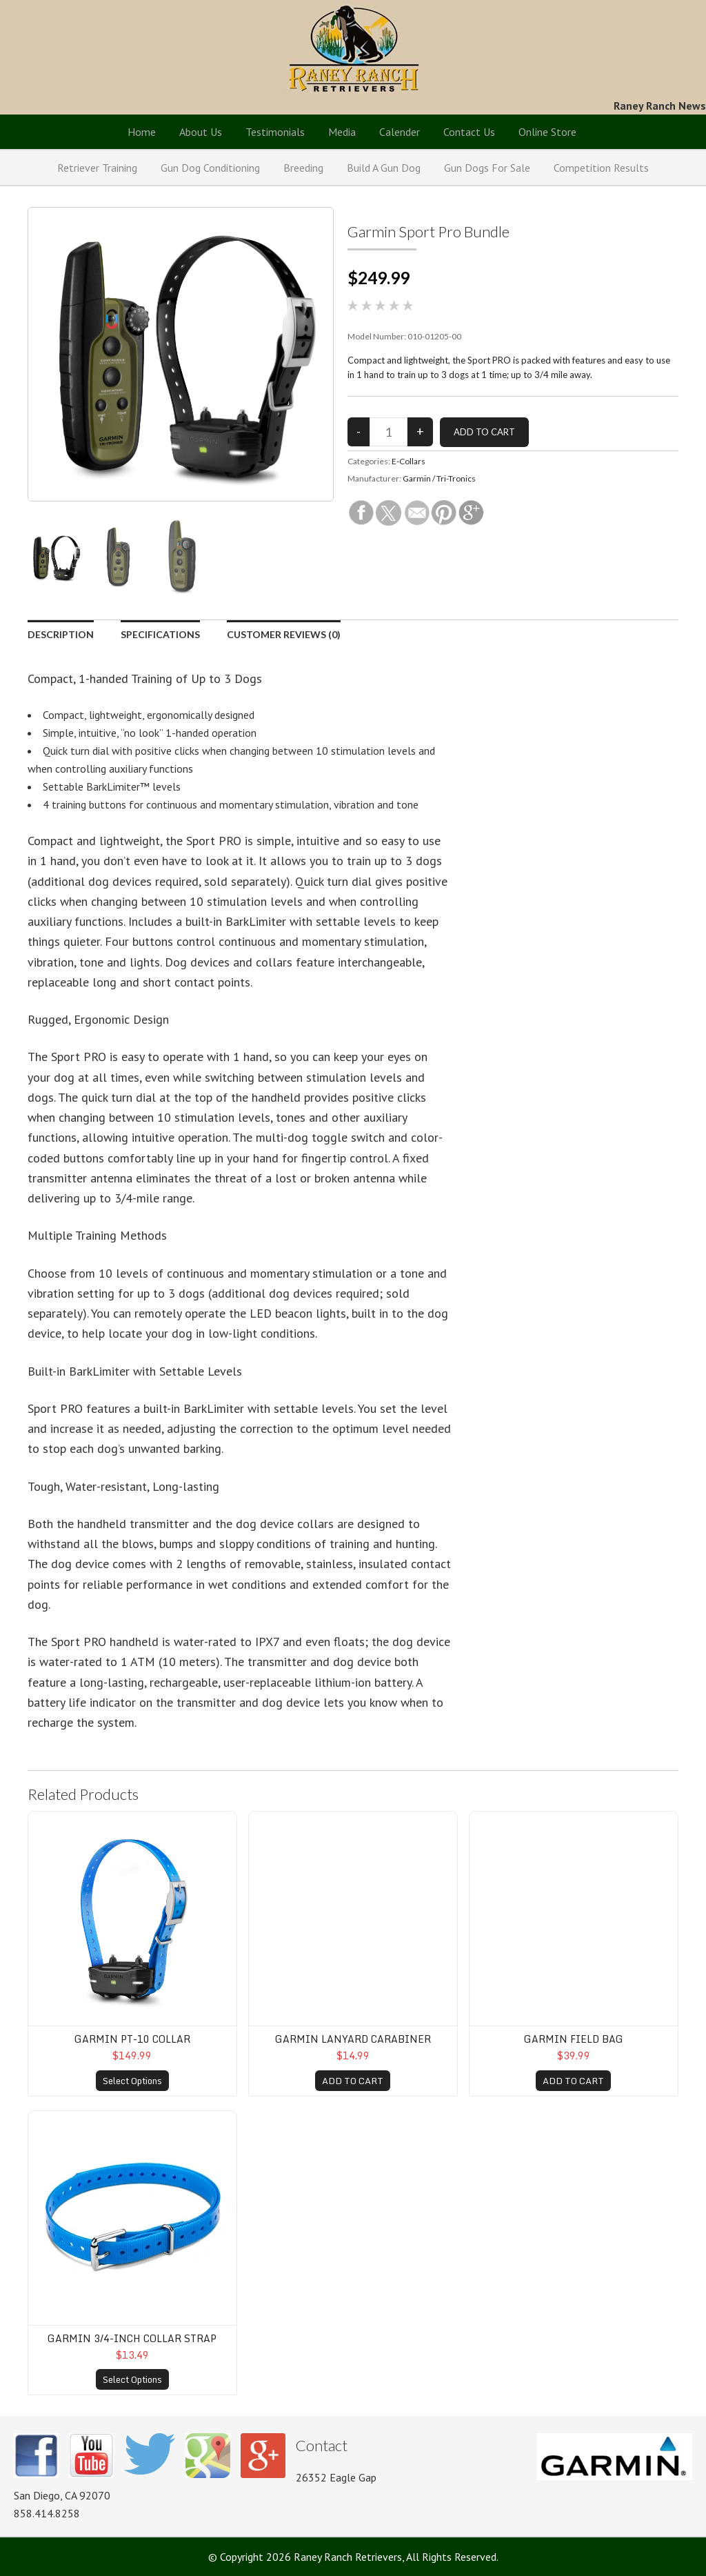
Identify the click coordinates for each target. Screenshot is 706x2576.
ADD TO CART (352, 2080)
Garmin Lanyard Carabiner (353, 2039)
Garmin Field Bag (573, 2039)
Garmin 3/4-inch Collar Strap (132, 2338)
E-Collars (408, 461)
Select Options (132, 2080)
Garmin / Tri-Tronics (439, 478)
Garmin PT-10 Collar (132, 2039)
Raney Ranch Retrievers (353, 48)
